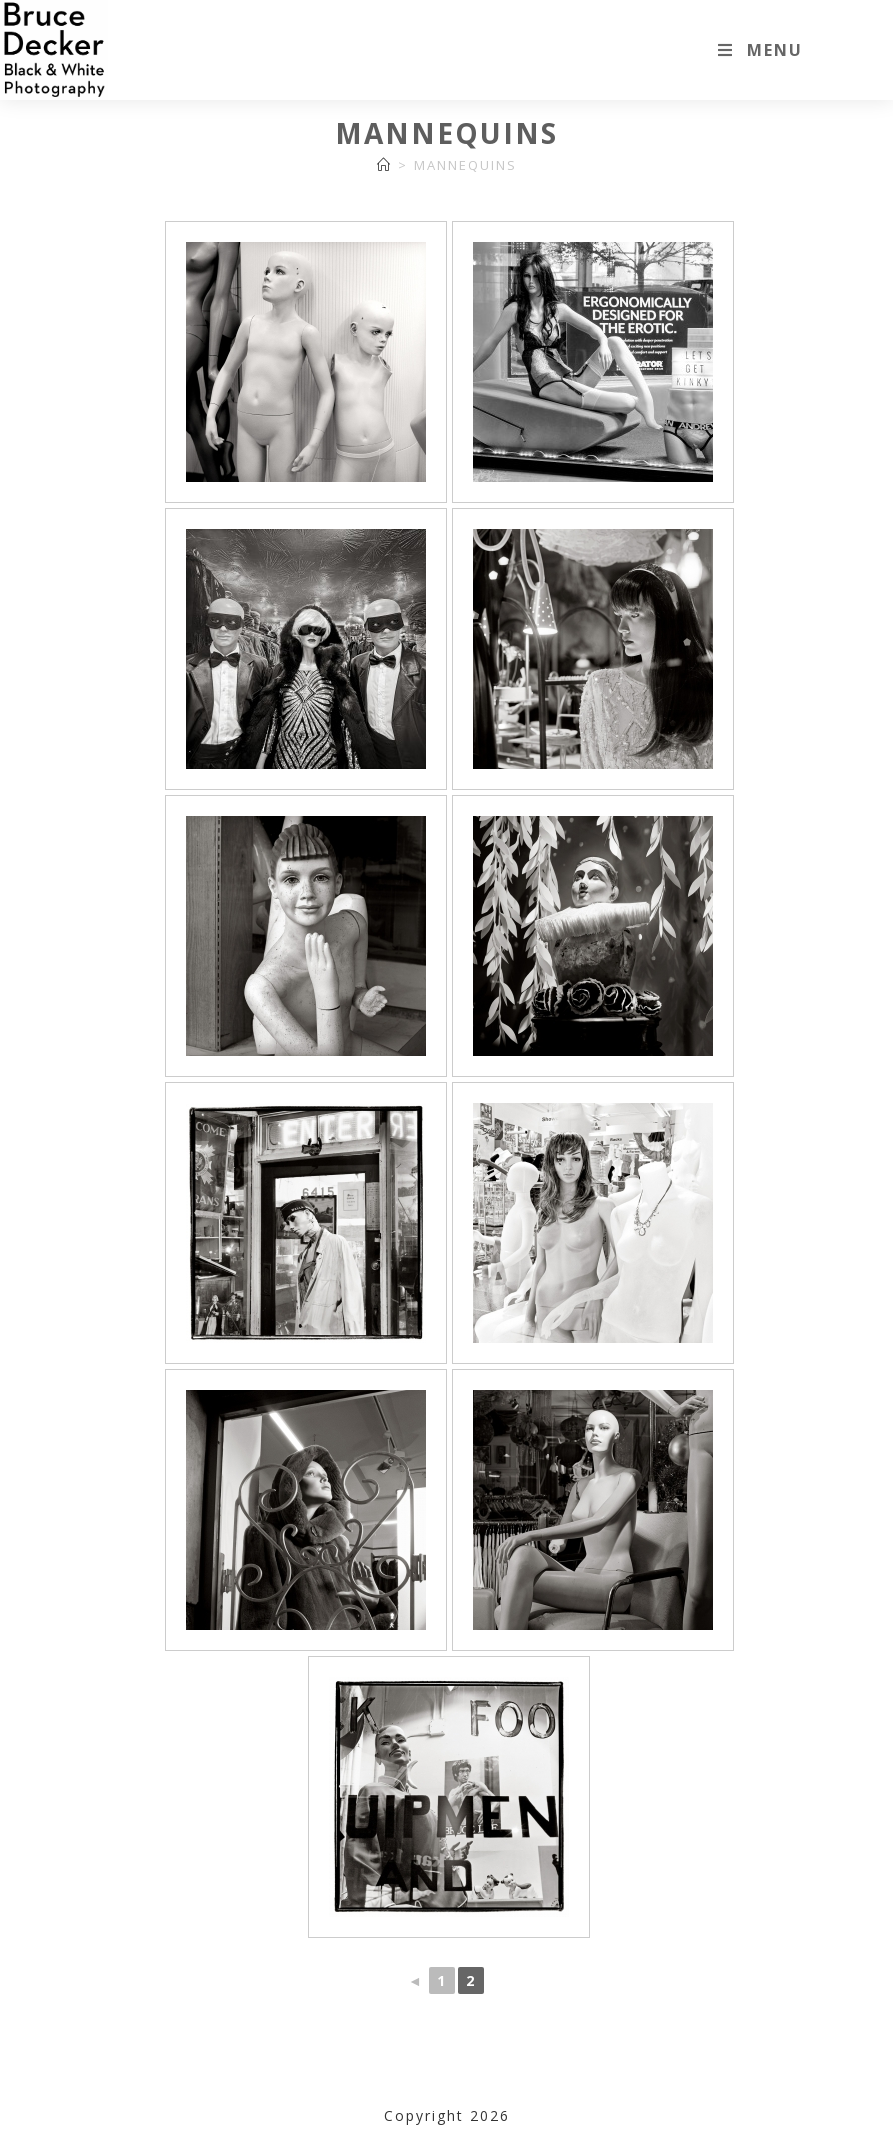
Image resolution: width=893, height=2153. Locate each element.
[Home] (384, 165)
